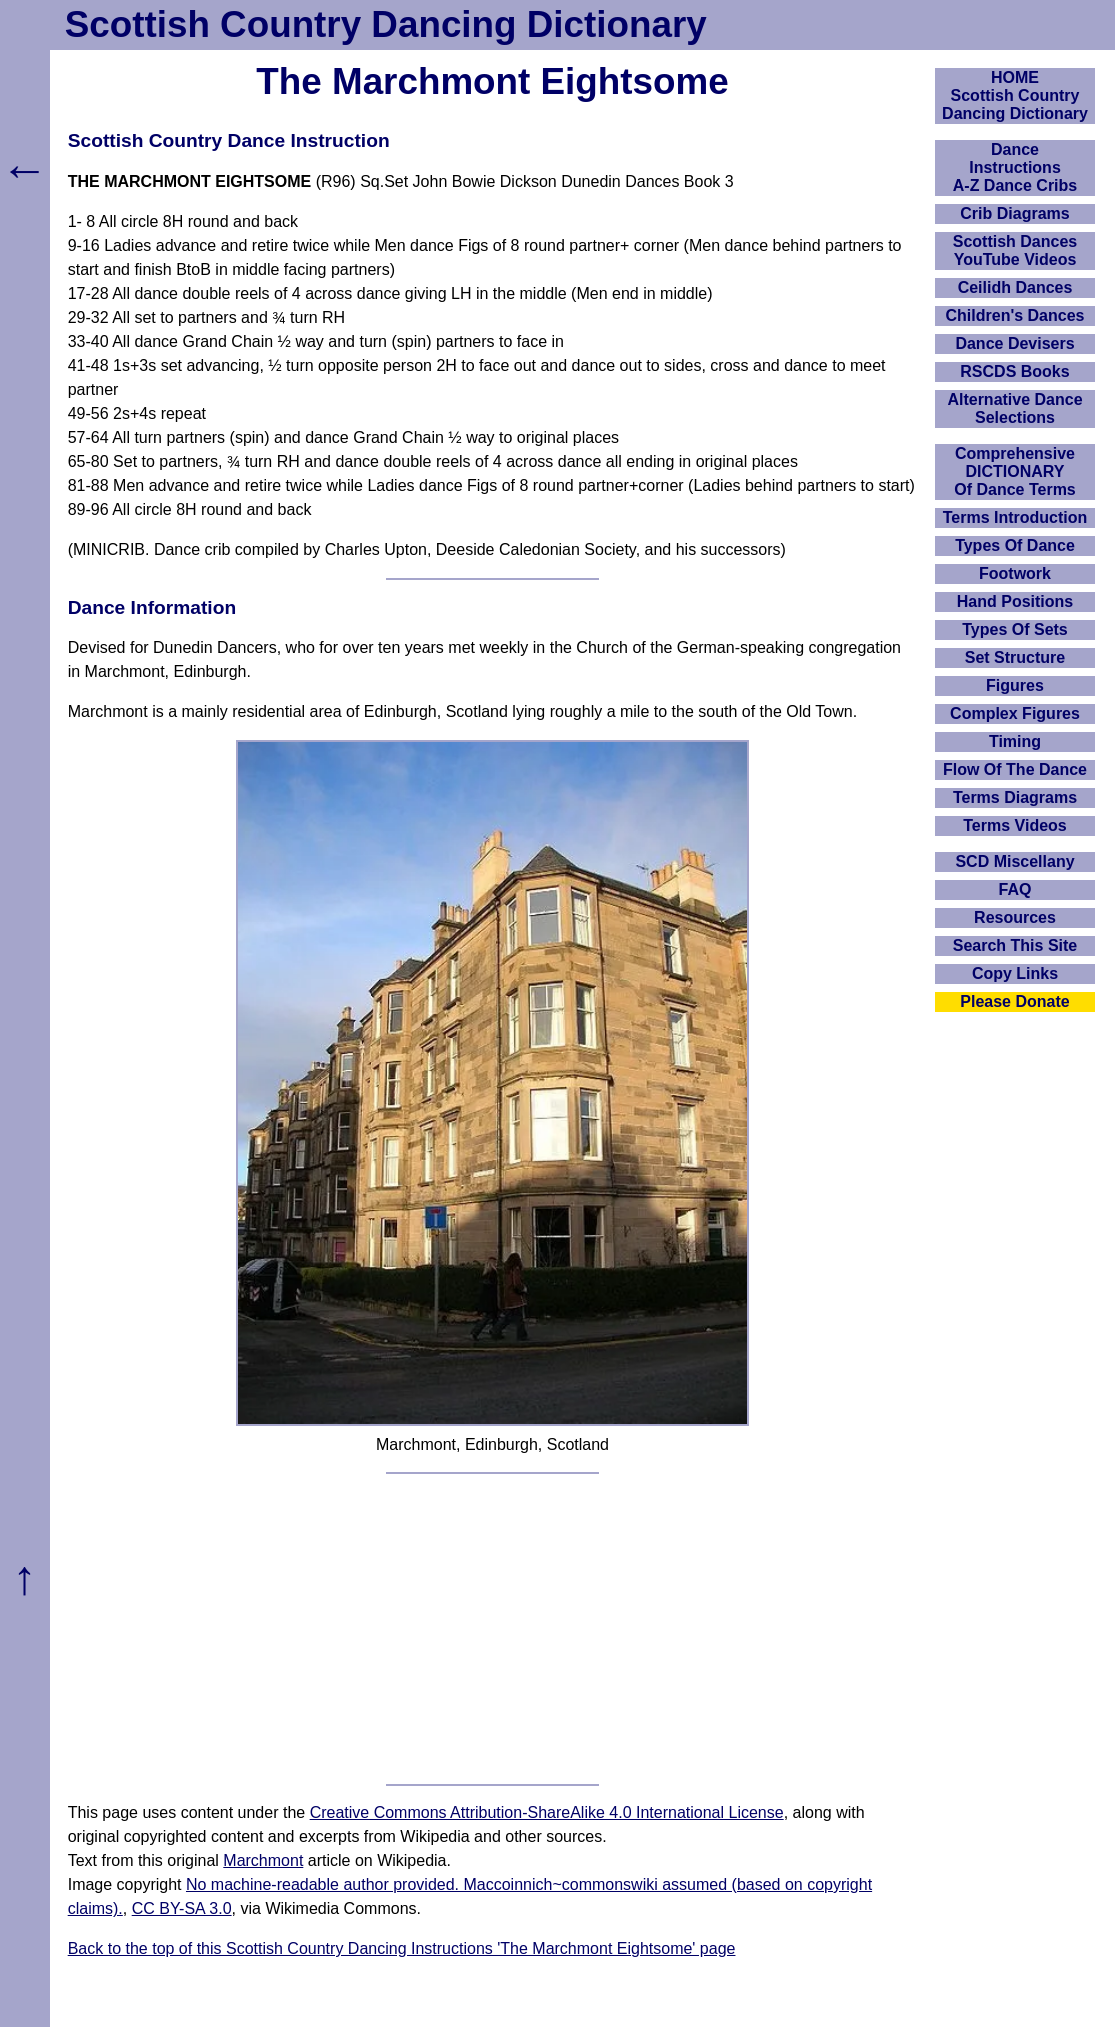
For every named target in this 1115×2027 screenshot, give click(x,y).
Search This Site (1015, 945)
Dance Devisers (1014, 343)
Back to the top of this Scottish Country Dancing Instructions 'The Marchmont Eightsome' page (402, 1948)
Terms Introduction (1015, 517)
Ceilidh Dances (1015, 287)
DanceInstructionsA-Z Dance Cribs (1015, 167)
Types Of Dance (1015, 545)
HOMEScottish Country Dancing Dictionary (1015, 95)
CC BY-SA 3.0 (182, 1908)
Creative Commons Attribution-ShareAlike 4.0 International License (547, 1812)
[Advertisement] (493, 1629)
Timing (1015, 741)
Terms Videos (1014, 825)
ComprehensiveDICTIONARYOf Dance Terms (1015, 471)
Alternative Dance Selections (1014, 408)
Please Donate (1014, 1001)
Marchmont (263, 1860)
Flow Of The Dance (1015, 769)
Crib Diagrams (1014, 213)
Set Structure (1015, 657)
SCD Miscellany (1014, 861)
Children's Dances (1015, 315)
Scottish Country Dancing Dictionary (386, 24)
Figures (1015, 685)
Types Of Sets (1015, 629)
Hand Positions (1015, 601)
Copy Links (1015, 973)
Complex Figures (1015, 713)
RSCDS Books (1014, 371)
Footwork (1015, 573)
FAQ (1015, 889)
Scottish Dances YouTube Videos (1015, 250)
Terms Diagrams (1015, 797)
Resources (1015, 917)
